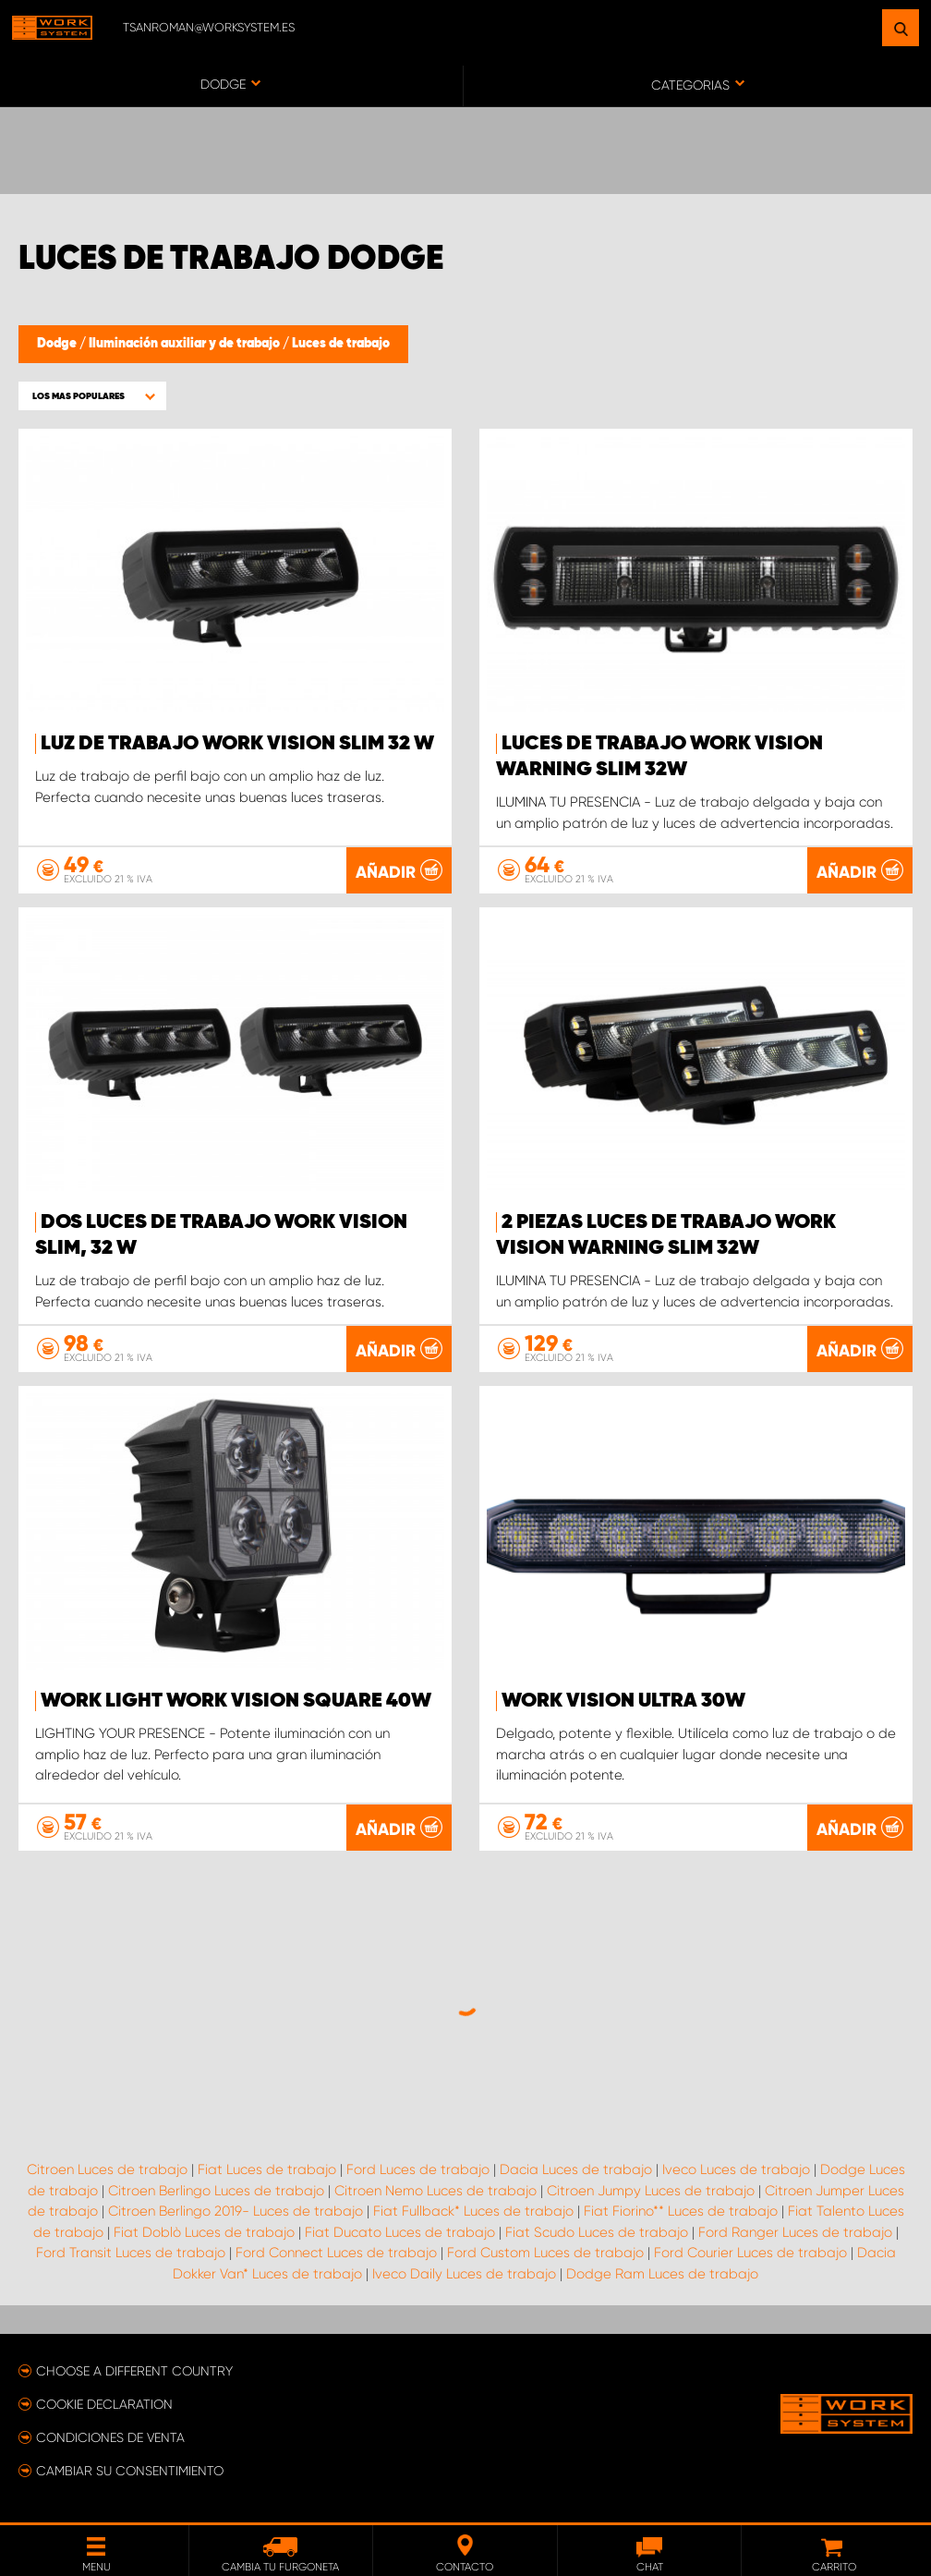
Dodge (58, 343)
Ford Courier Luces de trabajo (750, 2252)
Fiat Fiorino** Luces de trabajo (681, 2211)
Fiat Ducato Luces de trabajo (400, 2232)
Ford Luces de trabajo (418, 2169)
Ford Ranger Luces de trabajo (795, 2232)
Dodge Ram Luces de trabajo (662, 2274)
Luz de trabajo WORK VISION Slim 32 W (237, 744)
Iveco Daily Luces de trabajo (464, 2274)
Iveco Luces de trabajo (736, 2169)
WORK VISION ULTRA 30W (623, 1701)
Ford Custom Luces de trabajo (545, 2252)
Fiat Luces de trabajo (267, 2169)
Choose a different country (134, 2370)
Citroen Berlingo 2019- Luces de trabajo (235, 2211)
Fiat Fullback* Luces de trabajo (473, 2211)
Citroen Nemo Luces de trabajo (435, 2190)
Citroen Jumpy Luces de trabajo (651, 2190)
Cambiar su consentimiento (130, 2470)
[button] (92, 396)
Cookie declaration (104, 2404)
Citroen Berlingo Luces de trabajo (216, 2190)
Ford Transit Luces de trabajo (130, 2252)
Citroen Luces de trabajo (107, 2169)
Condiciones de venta (110, 2437)
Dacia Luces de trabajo (576, 2169)
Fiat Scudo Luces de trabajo (596, 2232)
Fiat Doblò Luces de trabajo (204, 2232)
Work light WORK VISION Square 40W (236, 1701)
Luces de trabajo (341, 343)
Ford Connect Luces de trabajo (336, 2252)
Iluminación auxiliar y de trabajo (186, 343)
